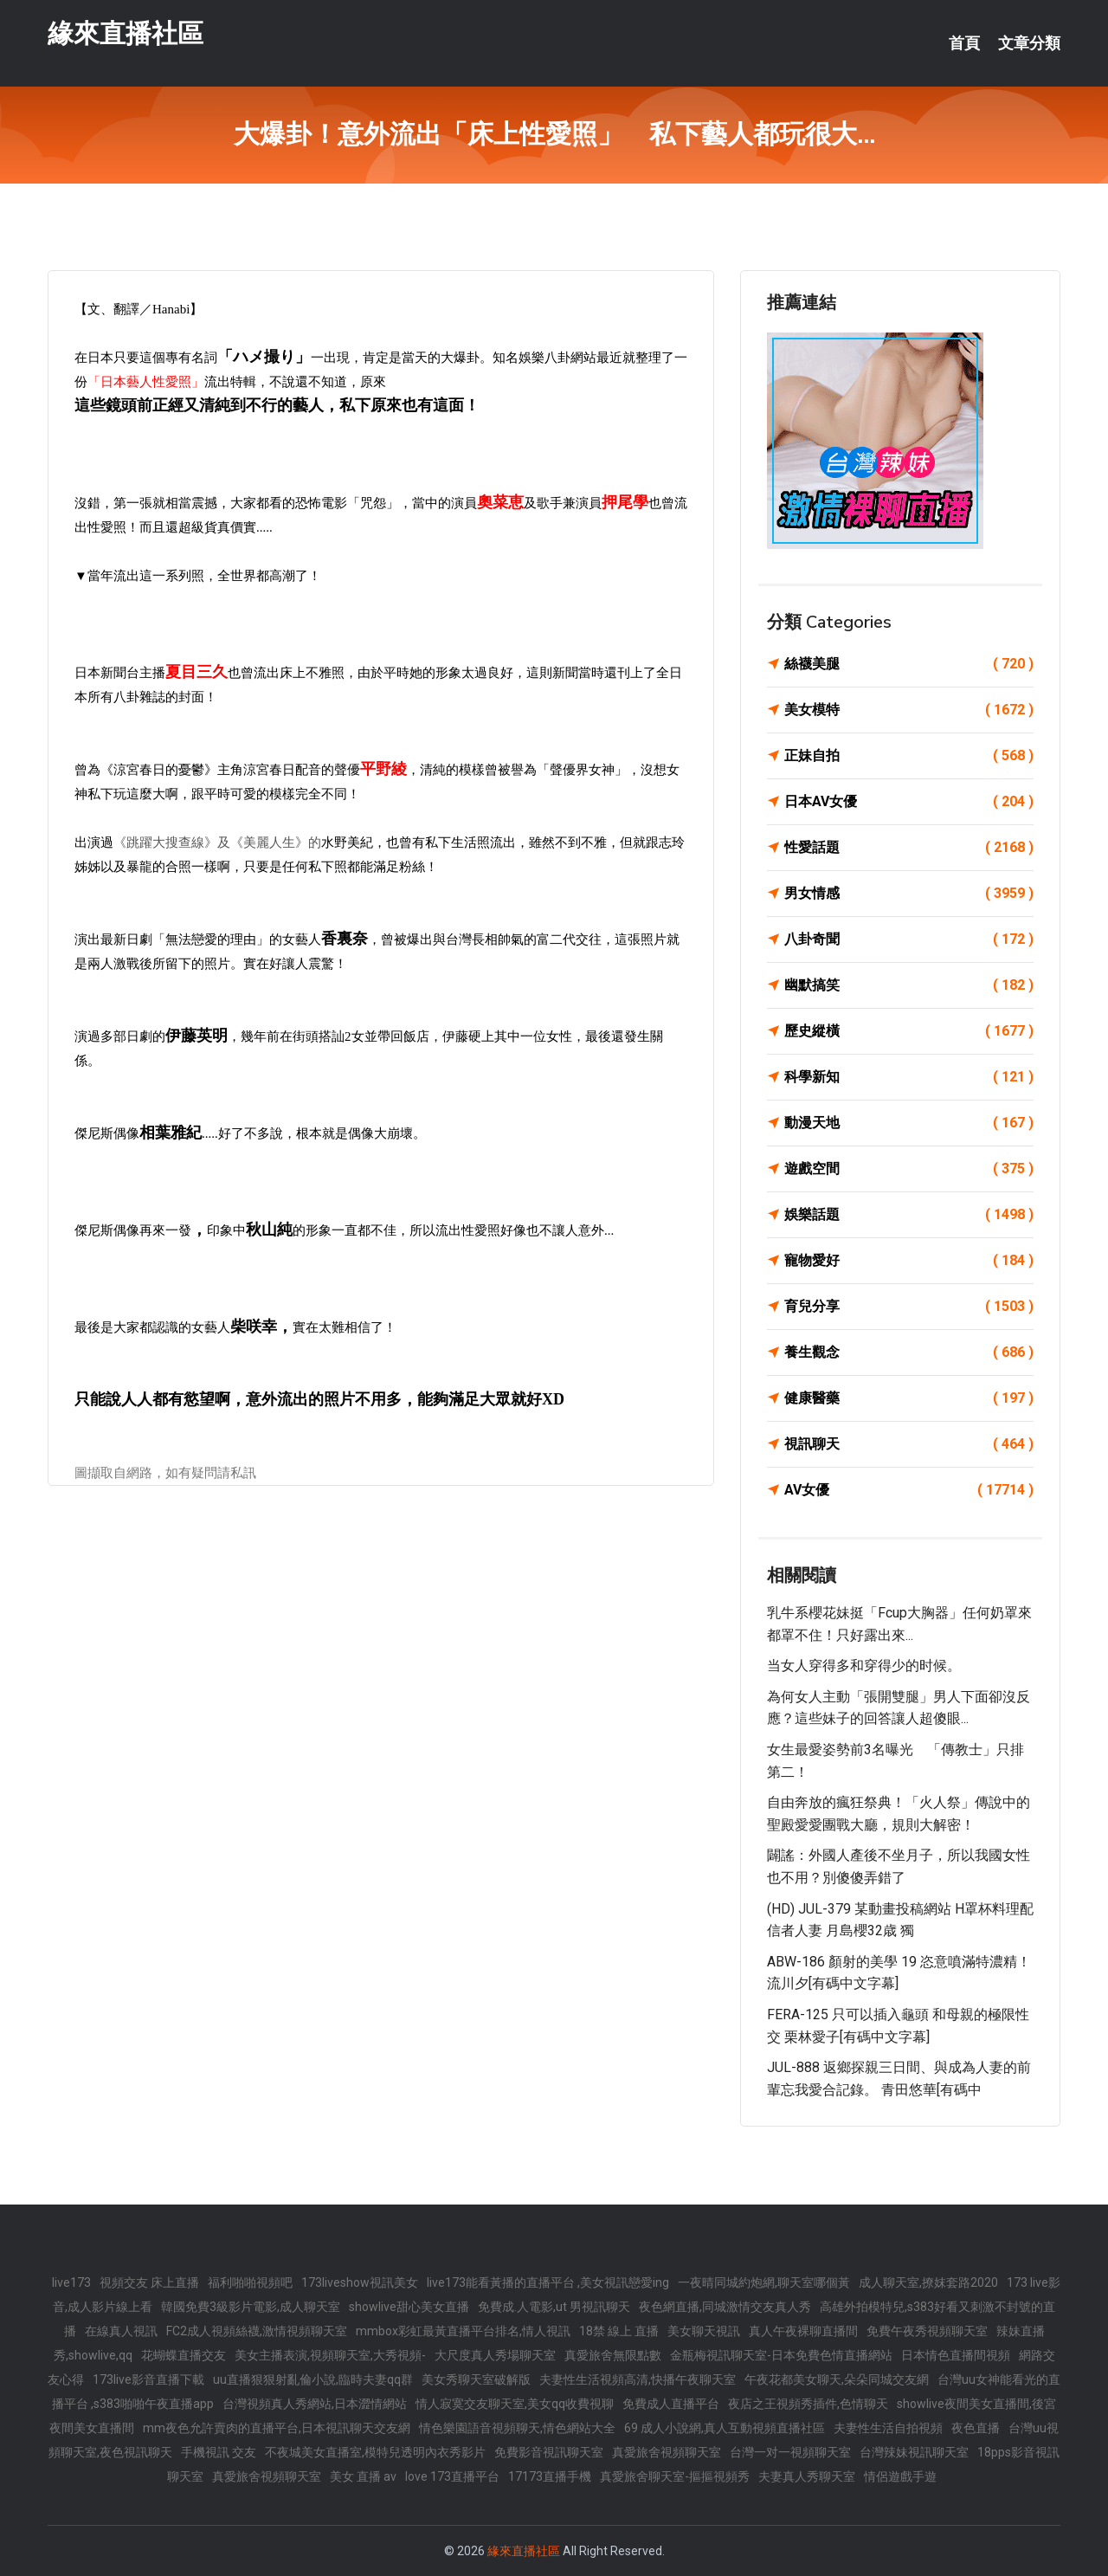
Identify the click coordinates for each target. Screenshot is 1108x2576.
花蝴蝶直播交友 (183, 2355)
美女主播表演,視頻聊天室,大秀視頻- (330, 2355)
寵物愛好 (909, 1261)
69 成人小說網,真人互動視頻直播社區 (724, 2428)
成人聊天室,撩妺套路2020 (928, 2282)
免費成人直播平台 (670, 2404)
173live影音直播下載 (148, 2379)
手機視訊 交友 (218, 2452)
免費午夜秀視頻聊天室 (927, 2331)
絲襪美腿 (909, 664)
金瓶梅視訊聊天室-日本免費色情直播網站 (781, 2355)
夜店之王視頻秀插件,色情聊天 (808, 2404)
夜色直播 (975, 2428)
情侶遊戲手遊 (900, 2476)
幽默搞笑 (909, 985)
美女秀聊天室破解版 (476, 2379)
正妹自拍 (909, 756)
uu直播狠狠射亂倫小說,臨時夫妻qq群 (313, 2379)
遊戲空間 (909, 1169)
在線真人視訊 (121, 2331)
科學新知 (909, 1077)
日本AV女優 (909, 802)
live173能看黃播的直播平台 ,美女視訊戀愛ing (548, 2282)
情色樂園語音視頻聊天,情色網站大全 (517, 2428)
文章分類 (1029, 43)
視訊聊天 (909, 1444)
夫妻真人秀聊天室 (806, 2476)
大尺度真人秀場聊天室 (495, 2355)
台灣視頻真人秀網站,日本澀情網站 (314, 2404)
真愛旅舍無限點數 (612, 2355)
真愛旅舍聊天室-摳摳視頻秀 (675, 2476)
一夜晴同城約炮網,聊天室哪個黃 (764, 2282)
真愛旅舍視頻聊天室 (666, 2452)
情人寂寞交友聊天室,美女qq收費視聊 (515, 2404)
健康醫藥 (909, 1398)
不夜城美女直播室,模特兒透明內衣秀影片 (375, 2452)
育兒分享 (909, 1306)
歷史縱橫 (909, 1031)
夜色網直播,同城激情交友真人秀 (725, 2307)
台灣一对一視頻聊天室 (790, 2452)
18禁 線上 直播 (619, 2331)
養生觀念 (909, 1352)
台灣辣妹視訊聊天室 (914, 2452)
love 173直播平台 (452, 2476)
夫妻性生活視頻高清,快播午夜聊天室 (637, 2379)
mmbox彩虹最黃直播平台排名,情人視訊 (463, 2331)
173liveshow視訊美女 (359, 2282)
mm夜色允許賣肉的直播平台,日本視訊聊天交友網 (276, 2428)
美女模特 (909, 710)
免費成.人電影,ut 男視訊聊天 (554, 2307)
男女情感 (909, 893)
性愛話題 (909, 848)
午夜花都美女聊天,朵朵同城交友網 (836, 2379)
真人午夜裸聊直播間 (803, 2331)
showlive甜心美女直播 (409, 2307)
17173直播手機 (549, 2476)
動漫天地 (909, 1123)
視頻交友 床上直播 (149, 2282)
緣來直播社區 (125, 33)
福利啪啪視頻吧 (250, 2282)
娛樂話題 (909, 1215)
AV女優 (909, 1490)
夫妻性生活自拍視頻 (888, 2428)
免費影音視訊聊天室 (548, 2452)
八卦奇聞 (909, 939)
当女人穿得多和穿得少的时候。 (864, 1665)
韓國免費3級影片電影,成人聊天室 (250, 2307)
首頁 (964, 43)
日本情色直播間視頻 (955, 2355)
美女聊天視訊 (703, 2331)
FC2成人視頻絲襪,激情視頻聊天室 (256, 2331)
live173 (71, 2282)
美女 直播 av (363, 2476)
